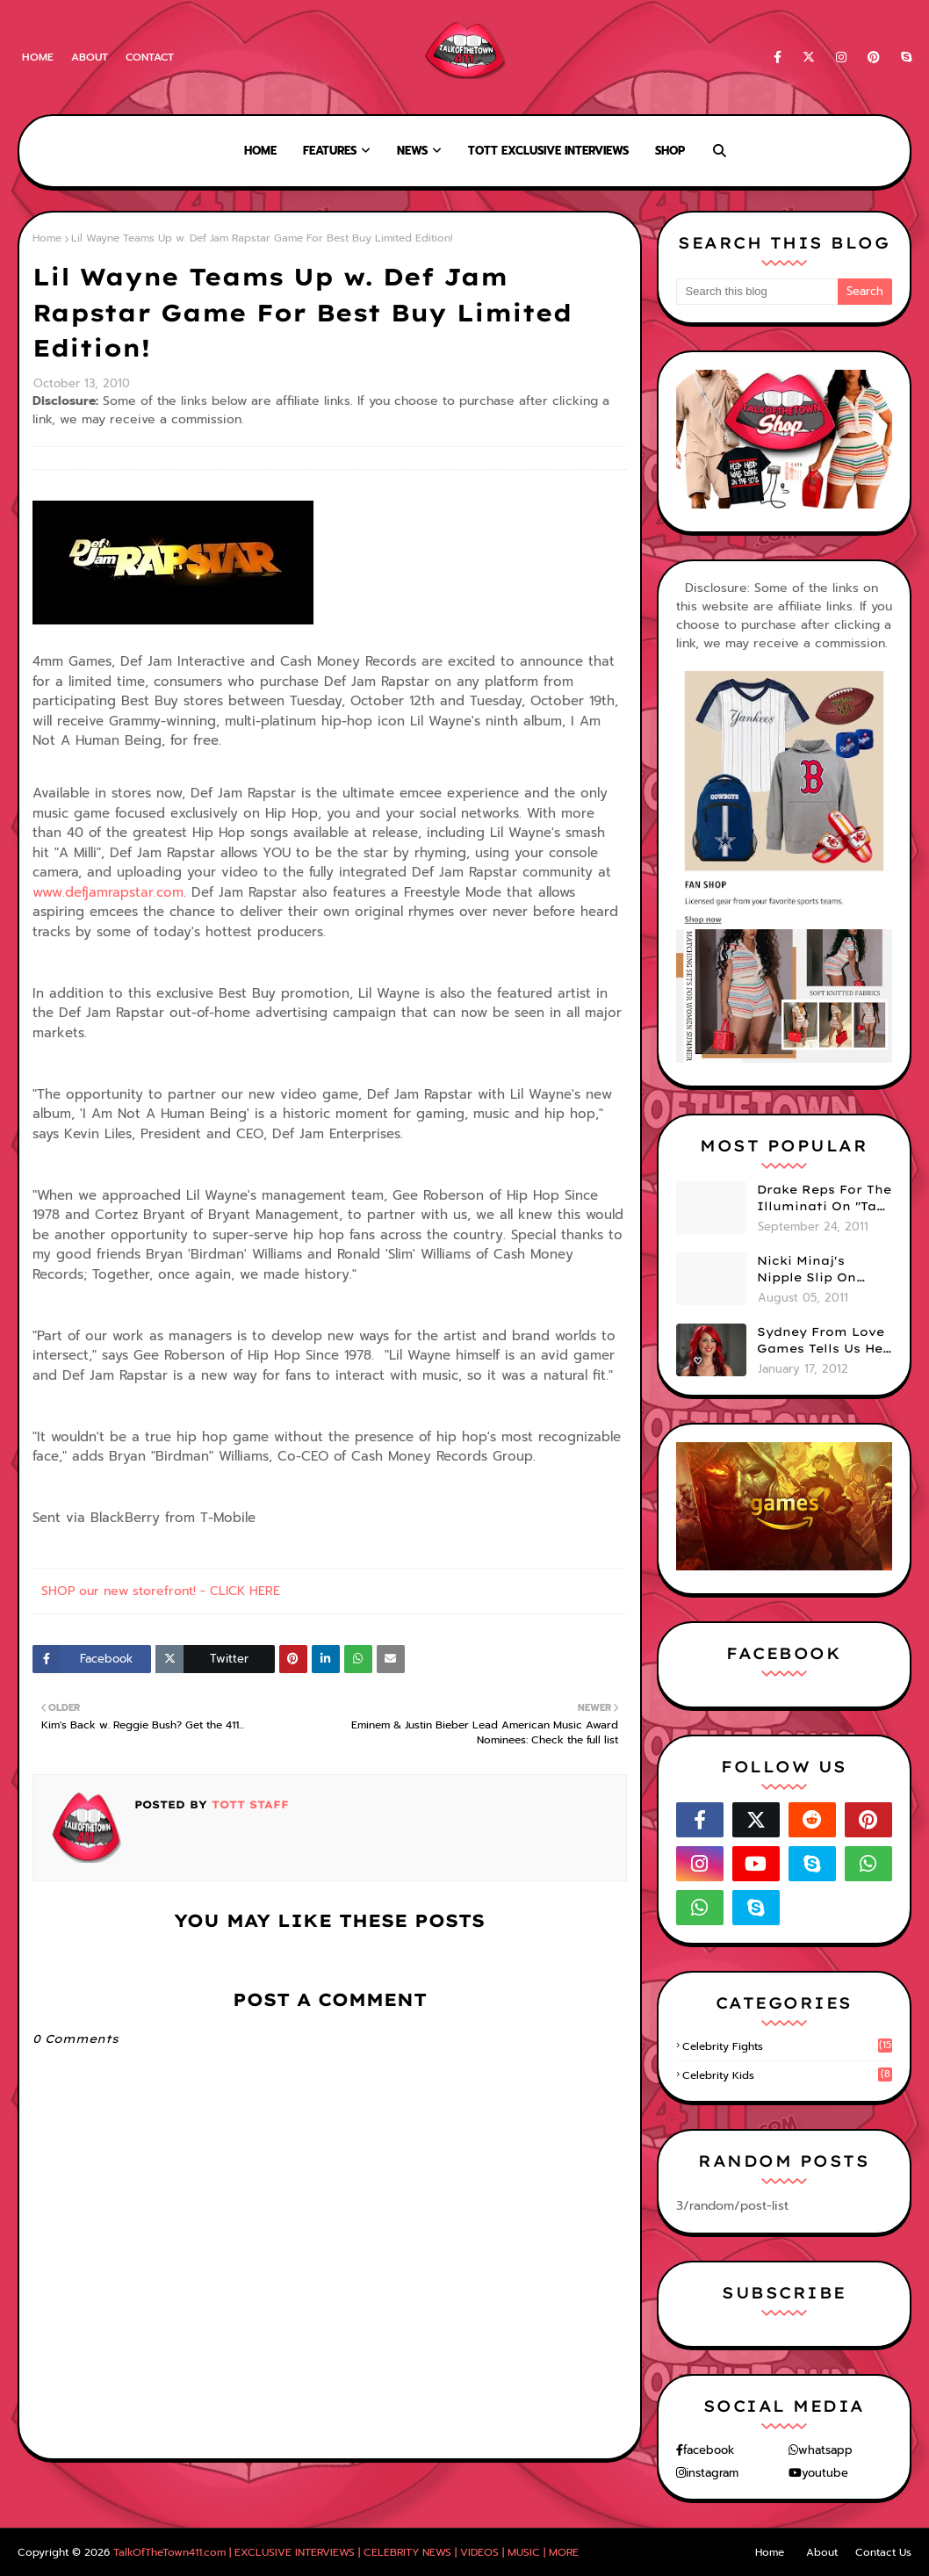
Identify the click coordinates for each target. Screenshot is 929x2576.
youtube (825, 2472)
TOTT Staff (248, 1804)
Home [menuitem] (260, 150)
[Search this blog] (757, 291)
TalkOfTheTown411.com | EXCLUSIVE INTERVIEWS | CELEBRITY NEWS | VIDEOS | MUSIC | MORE (346, 2552)
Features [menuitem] (329, 150)
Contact (150, 57)
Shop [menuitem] (670, 150)
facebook (708, 2450)
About (89, 57)
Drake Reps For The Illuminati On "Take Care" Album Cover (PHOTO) (824, 1199)
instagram (712, 2472)
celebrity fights (787, 2046)
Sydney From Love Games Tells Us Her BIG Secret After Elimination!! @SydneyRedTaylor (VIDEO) (823, 1341)
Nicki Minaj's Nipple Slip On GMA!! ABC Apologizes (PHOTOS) (806, 1270)
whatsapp (825, 2450)
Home (38, 57)
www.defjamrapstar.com (108, 892)
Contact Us (883, 2552)
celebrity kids (787, 2075)
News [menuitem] (412, 150)
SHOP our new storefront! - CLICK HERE (160, 1591)
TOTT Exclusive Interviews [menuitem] (548, 150)
